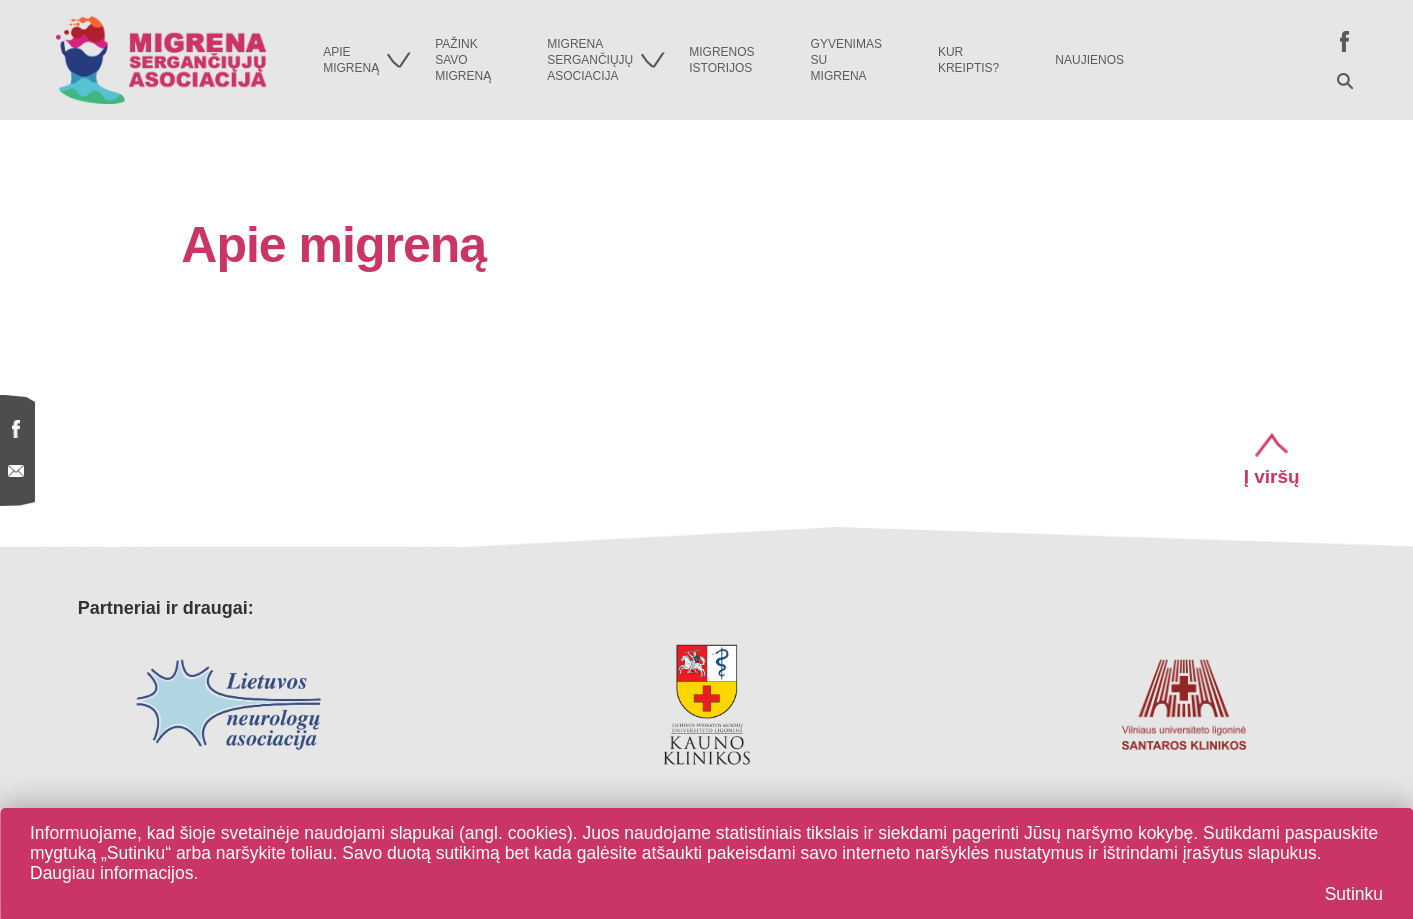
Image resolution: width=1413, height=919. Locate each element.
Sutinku (1354, 894)
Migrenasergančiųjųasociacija (606, 60)
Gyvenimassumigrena (846, 60)
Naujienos (1089, 60)
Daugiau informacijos (111, 873)
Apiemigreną (367, 60)
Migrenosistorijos (721, 60)
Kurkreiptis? (968, 60)
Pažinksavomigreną (463, 60)
